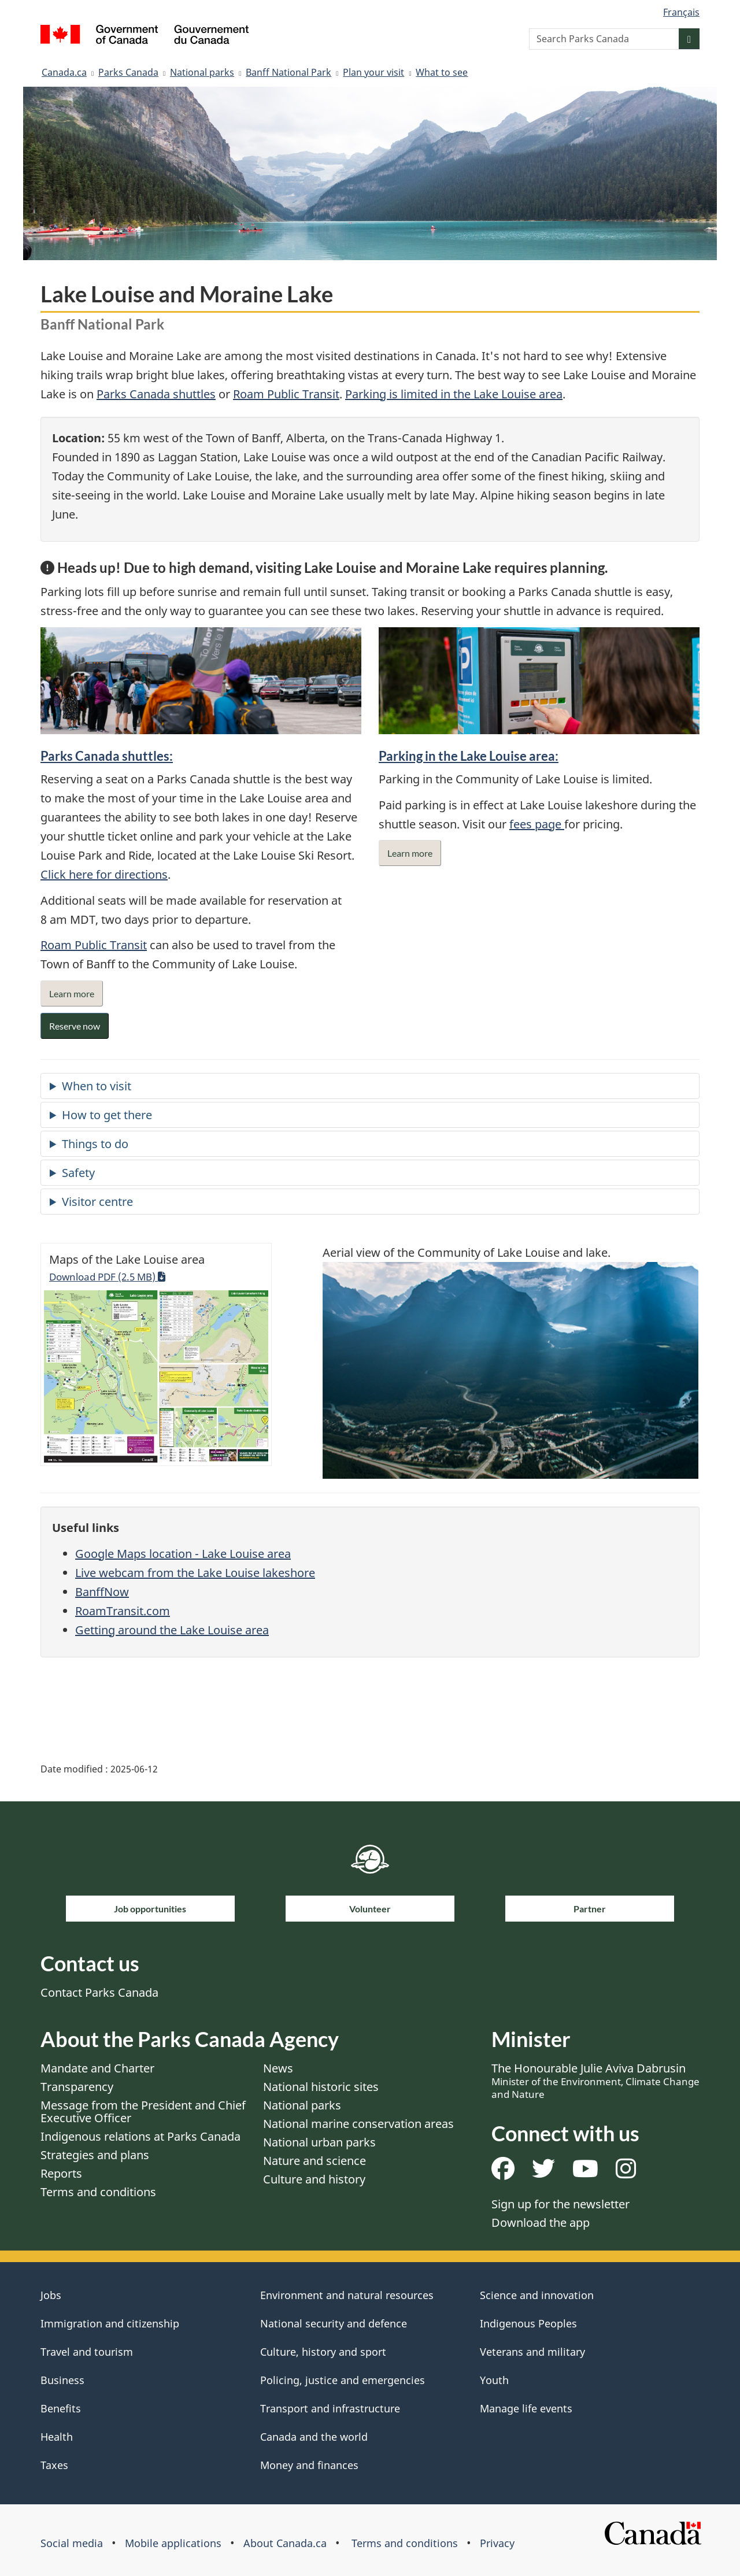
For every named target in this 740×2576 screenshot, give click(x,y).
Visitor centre (97, 1201)
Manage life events (526, 2408)
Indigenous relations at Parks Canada (140, 2136)
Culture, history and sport (323, 2352)
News (278, 2068)
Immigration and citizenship (109, 2323)
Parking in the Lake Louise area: (468, 756)
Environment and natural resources (347, 2295)
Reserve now (74, 1025)
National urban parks (319, 2142)
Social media (71, 2543)
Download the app (540, 2222)
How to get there (107, 1115)
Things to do (95, 1144)
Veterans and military (532, 2352)
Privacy (497, 2543)
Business (62, 2380)
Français (681, 12)
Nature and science (314, 2160)
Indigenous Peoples (528, 2323)
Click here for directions (104, 874)
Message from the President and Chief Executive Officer (143, 2111)
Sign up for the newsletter (560, 2204)
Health (56, 2437)
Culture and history (314, 2179)
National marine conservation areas (358, 2123)
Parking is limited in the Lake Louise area (454, 394)
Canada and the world (314, 2437)
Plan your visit (373, 72)
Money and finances (309, 2465)
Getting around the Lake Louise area (172, 1630)
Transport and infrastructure (330, 2408)
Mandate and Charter (97, 2068)
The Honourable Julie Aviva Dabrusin (595, 2080)
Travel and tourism (86, 2352)
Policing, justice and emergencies (342, 2380)
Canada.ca (64, 72)
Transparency (76, 2086)
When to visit (96, 1086)
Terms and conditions (98, 2192)
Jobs (50, 2295)
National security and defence (333, 2323)
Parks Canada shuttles (156, 394)
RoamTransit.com (122, 1611)
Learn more (71, 993)
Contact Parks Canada (99, 1992)
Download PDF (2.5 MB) (107, 1276)
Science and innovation (537, 2295)
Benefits (60, 2408)
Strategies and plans (94, 2155)
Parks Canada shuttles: (106, 756)
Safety (78, 1172)
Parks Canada (128, 72)
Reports (61, 2173)
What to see (442, 72)
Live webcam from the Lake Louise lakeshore (195, 1573)
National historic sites (321, 2086)
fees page (536, 824)
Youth (494, 2380)
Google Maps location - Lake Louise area (183, 1553)
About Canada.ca (285, 2543)
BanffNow (102, 1592)
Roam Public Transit (286, 394)
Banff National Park (288, 72)
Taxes (54, 2465)
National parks (202, 72)
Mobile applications (173, 2543)
